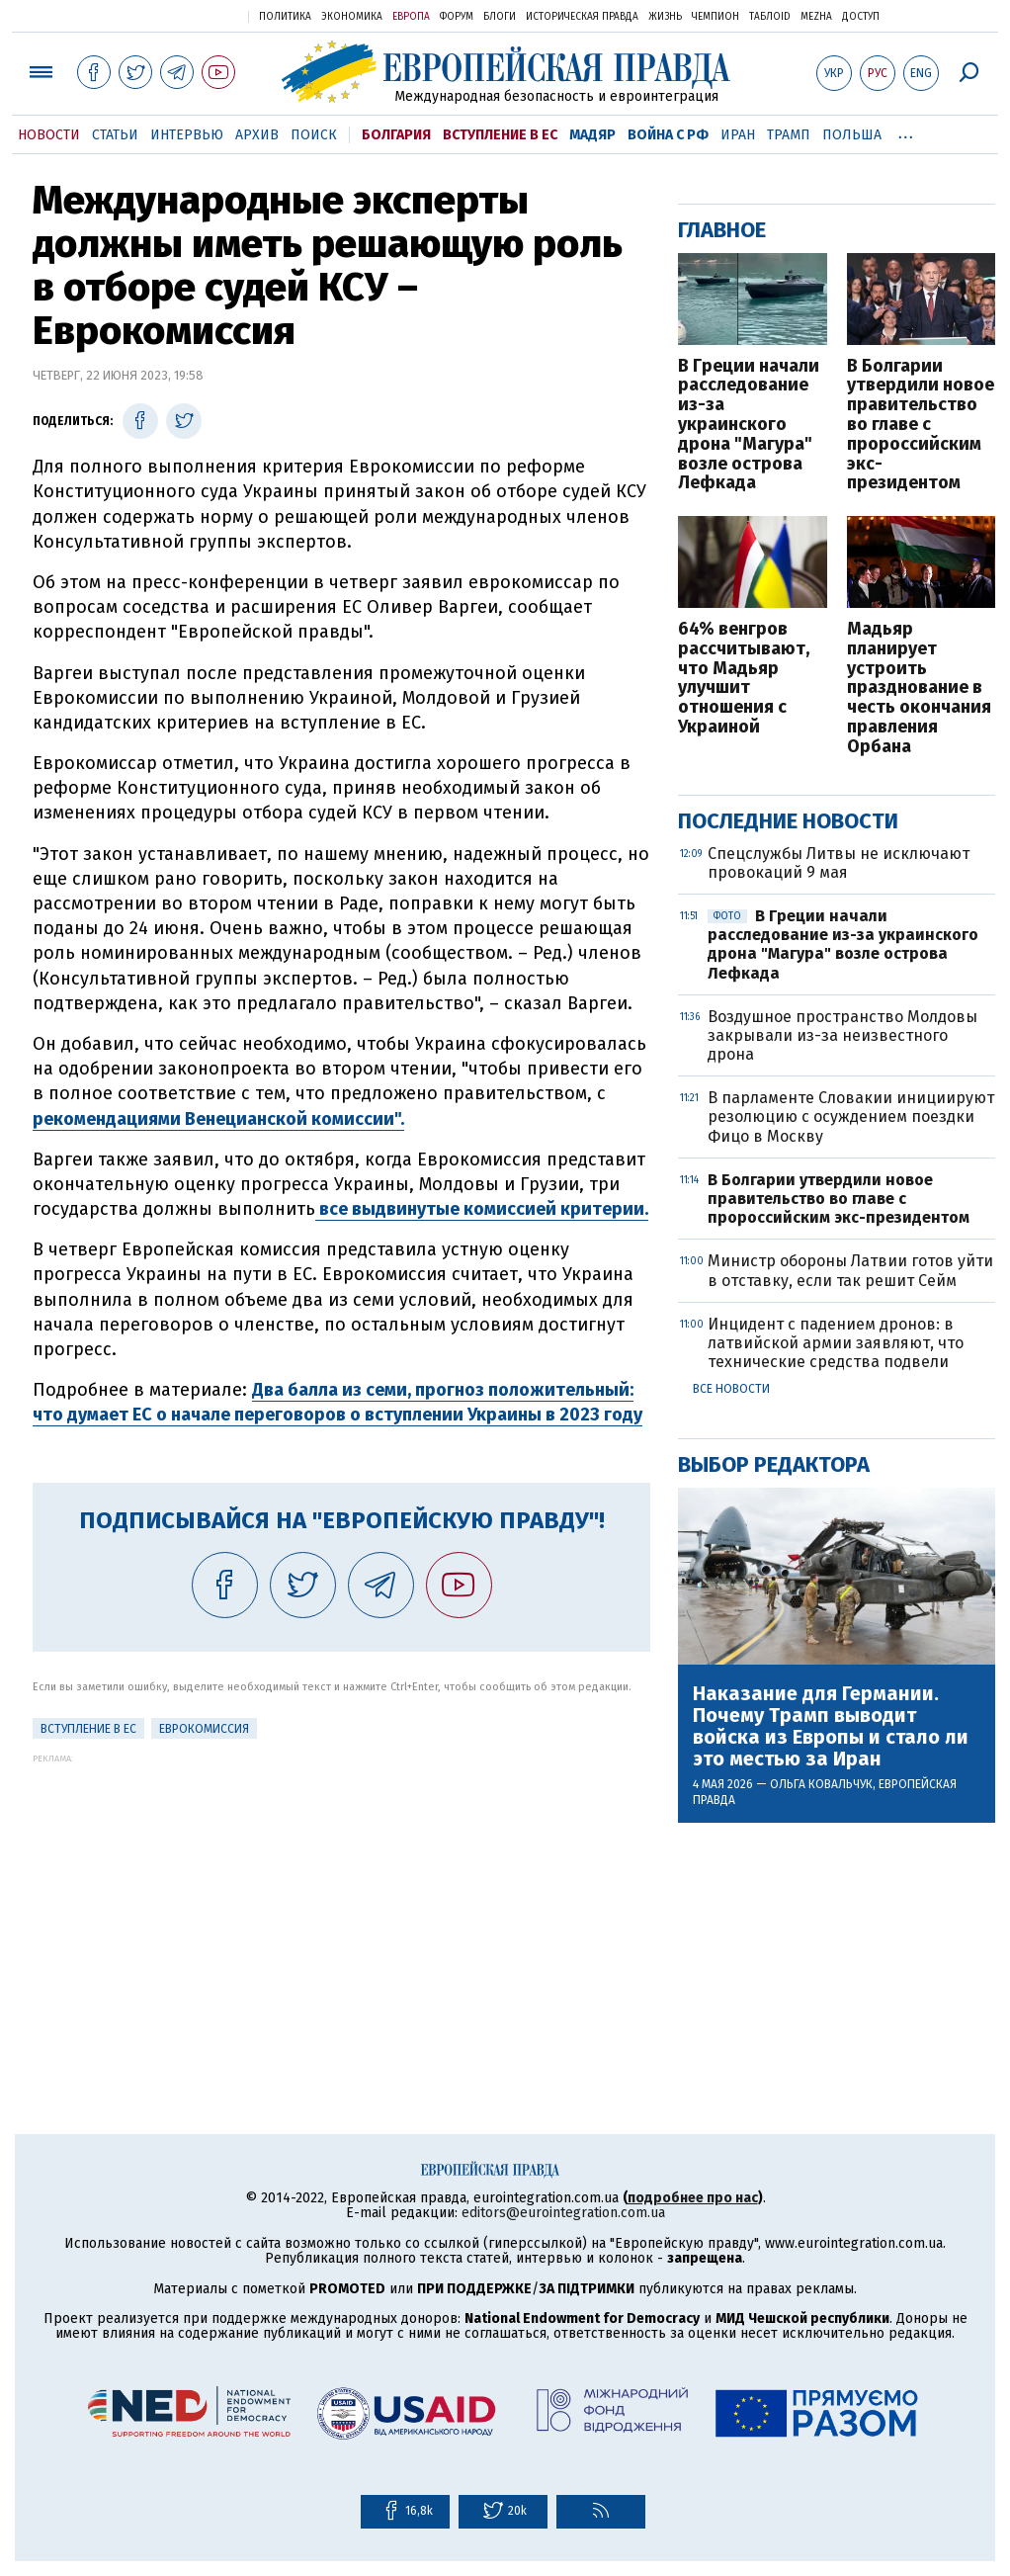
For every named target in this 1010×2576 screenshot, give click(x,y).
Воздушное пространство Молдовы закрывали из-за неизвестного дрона (842, 1035)
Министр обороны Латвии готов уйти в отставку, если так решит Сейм (850, 1270)
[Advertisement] (341, 1901)
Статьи (115, 135)
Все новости (731, 1389)
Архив (257, 135)
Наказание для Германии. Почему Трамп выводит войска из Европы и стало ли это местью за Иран (830, 1725)
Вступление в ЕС (500, 135)
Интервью (186, 135)
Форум (456, 17)
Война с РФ (668, 135)
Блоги (499, 17)
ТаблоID (770, 17)
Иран (737, 135)
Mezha (816, 17)
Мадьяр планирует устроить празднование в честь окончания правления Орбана (919, 688)
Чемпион (715, 17)
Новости (49, 135)
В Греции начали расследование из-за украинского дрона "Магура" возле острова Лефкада (748, 425)
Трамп (788, 135)
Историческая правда (582, 17)
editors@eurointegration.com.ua (563, 2212)
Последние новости (788, 821)
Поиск (314, 135)
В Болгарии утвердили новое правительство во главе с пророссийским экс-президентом (920, 425)
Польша (852, 135)
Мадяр (592, 135)
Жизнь (665, 17)
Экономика (351, 17)
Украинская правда (184, 15)
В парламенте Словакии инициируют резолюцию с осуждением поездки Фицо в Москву (851, 1116)
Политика (285, 17)
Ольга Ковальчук (821, 1784)
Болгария (396, 135)
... (905, 131)
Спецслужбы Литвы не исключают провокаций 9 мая (838, 863)
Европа (411, 17)
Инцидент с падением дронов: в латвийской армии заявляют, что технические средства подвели (836, 1343)
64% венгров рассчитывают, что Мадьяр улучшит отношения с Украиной (743, 678)
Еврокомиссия (204, 1729)
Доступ (861, 17)
